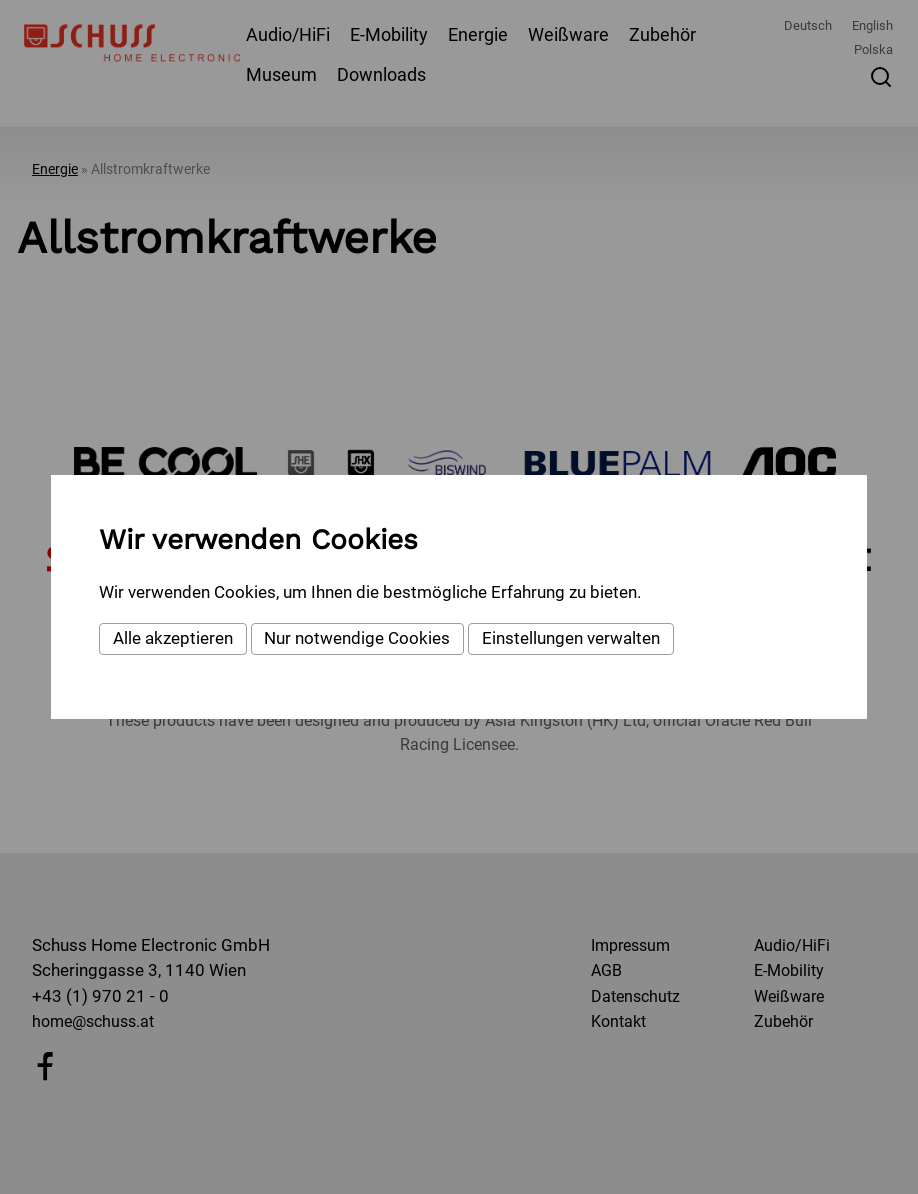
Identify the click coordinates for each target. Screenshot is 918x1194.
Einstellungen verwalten (571, 638)
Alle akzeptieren (173, 638)
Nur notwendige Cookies (357, 638)
